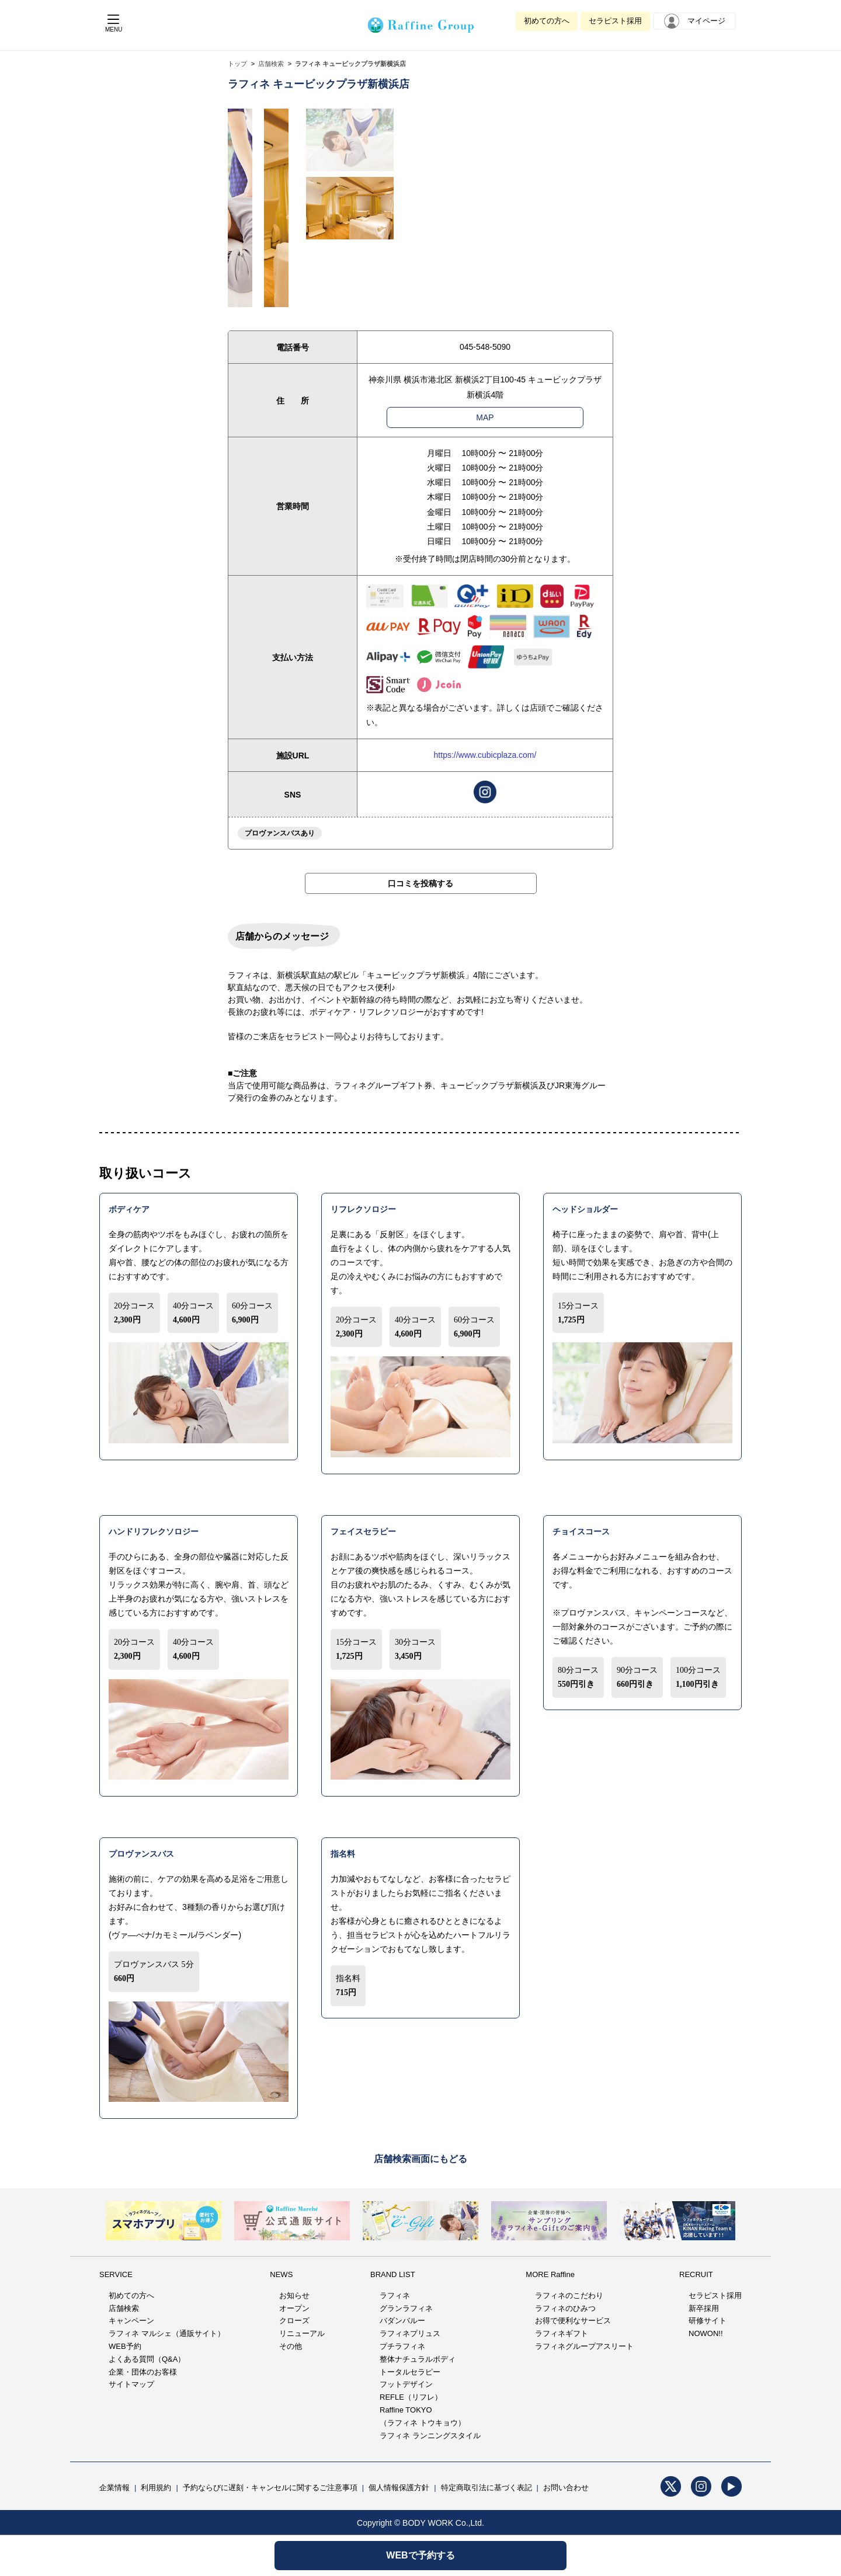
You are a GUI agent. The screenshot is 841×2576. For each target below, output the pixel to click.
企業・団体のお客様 (143, 2372)
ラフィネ (395, 2295)
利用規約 (156, 2487)
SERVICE (116, 2274)
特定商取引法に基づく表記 (486, 2487)
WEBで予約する (420, 2555)
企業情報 (114, 2487)
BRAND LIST (392, 2274)
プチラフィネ (402, 2346)
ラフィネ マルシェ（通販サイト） (167, 2333)
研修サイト (708, 2320)
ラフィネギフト (561, 2333)
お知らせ (294, 2295)
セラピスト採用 (615, 20)
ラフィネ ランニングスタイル (430, 2435)
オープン (294, 2308)
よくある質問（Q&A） (147, 2359)
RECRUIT (696, 2274)
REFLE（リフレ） (411, 2397)
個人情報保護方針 (399, 2487)
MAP (485, 417)
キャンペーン (131, 2320)
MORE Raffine (550, 2274)
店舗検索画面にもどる (420, 2159)
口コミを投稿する (420, 883)
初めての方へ (546, 20)
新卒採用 (704, 2308)
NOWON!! (706, 2333)
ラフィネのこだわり (569, 2295)
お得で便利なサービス (573, 2320)
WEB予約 (125, 2346)
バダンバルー (402, 2320)
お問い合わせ (566, 2487)
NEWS (281, 2274)
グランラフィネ (406, 2308)
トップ (237, 63)
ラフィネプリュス (410, 2333)
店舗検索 (271, 63)
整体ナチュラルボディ (418, 2359)
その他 (290, 2346)
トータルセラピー (410, 2372)
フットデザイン (406, 2384)
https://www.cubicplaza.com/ (485, 755)
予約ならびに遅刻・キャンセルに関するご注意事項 (270, 2487)
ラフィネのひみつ (565, 2308)
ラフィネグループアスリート (584, 2346)
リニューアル (302, 2333)
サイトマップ (131, 2384)
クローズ (294, 2320)
